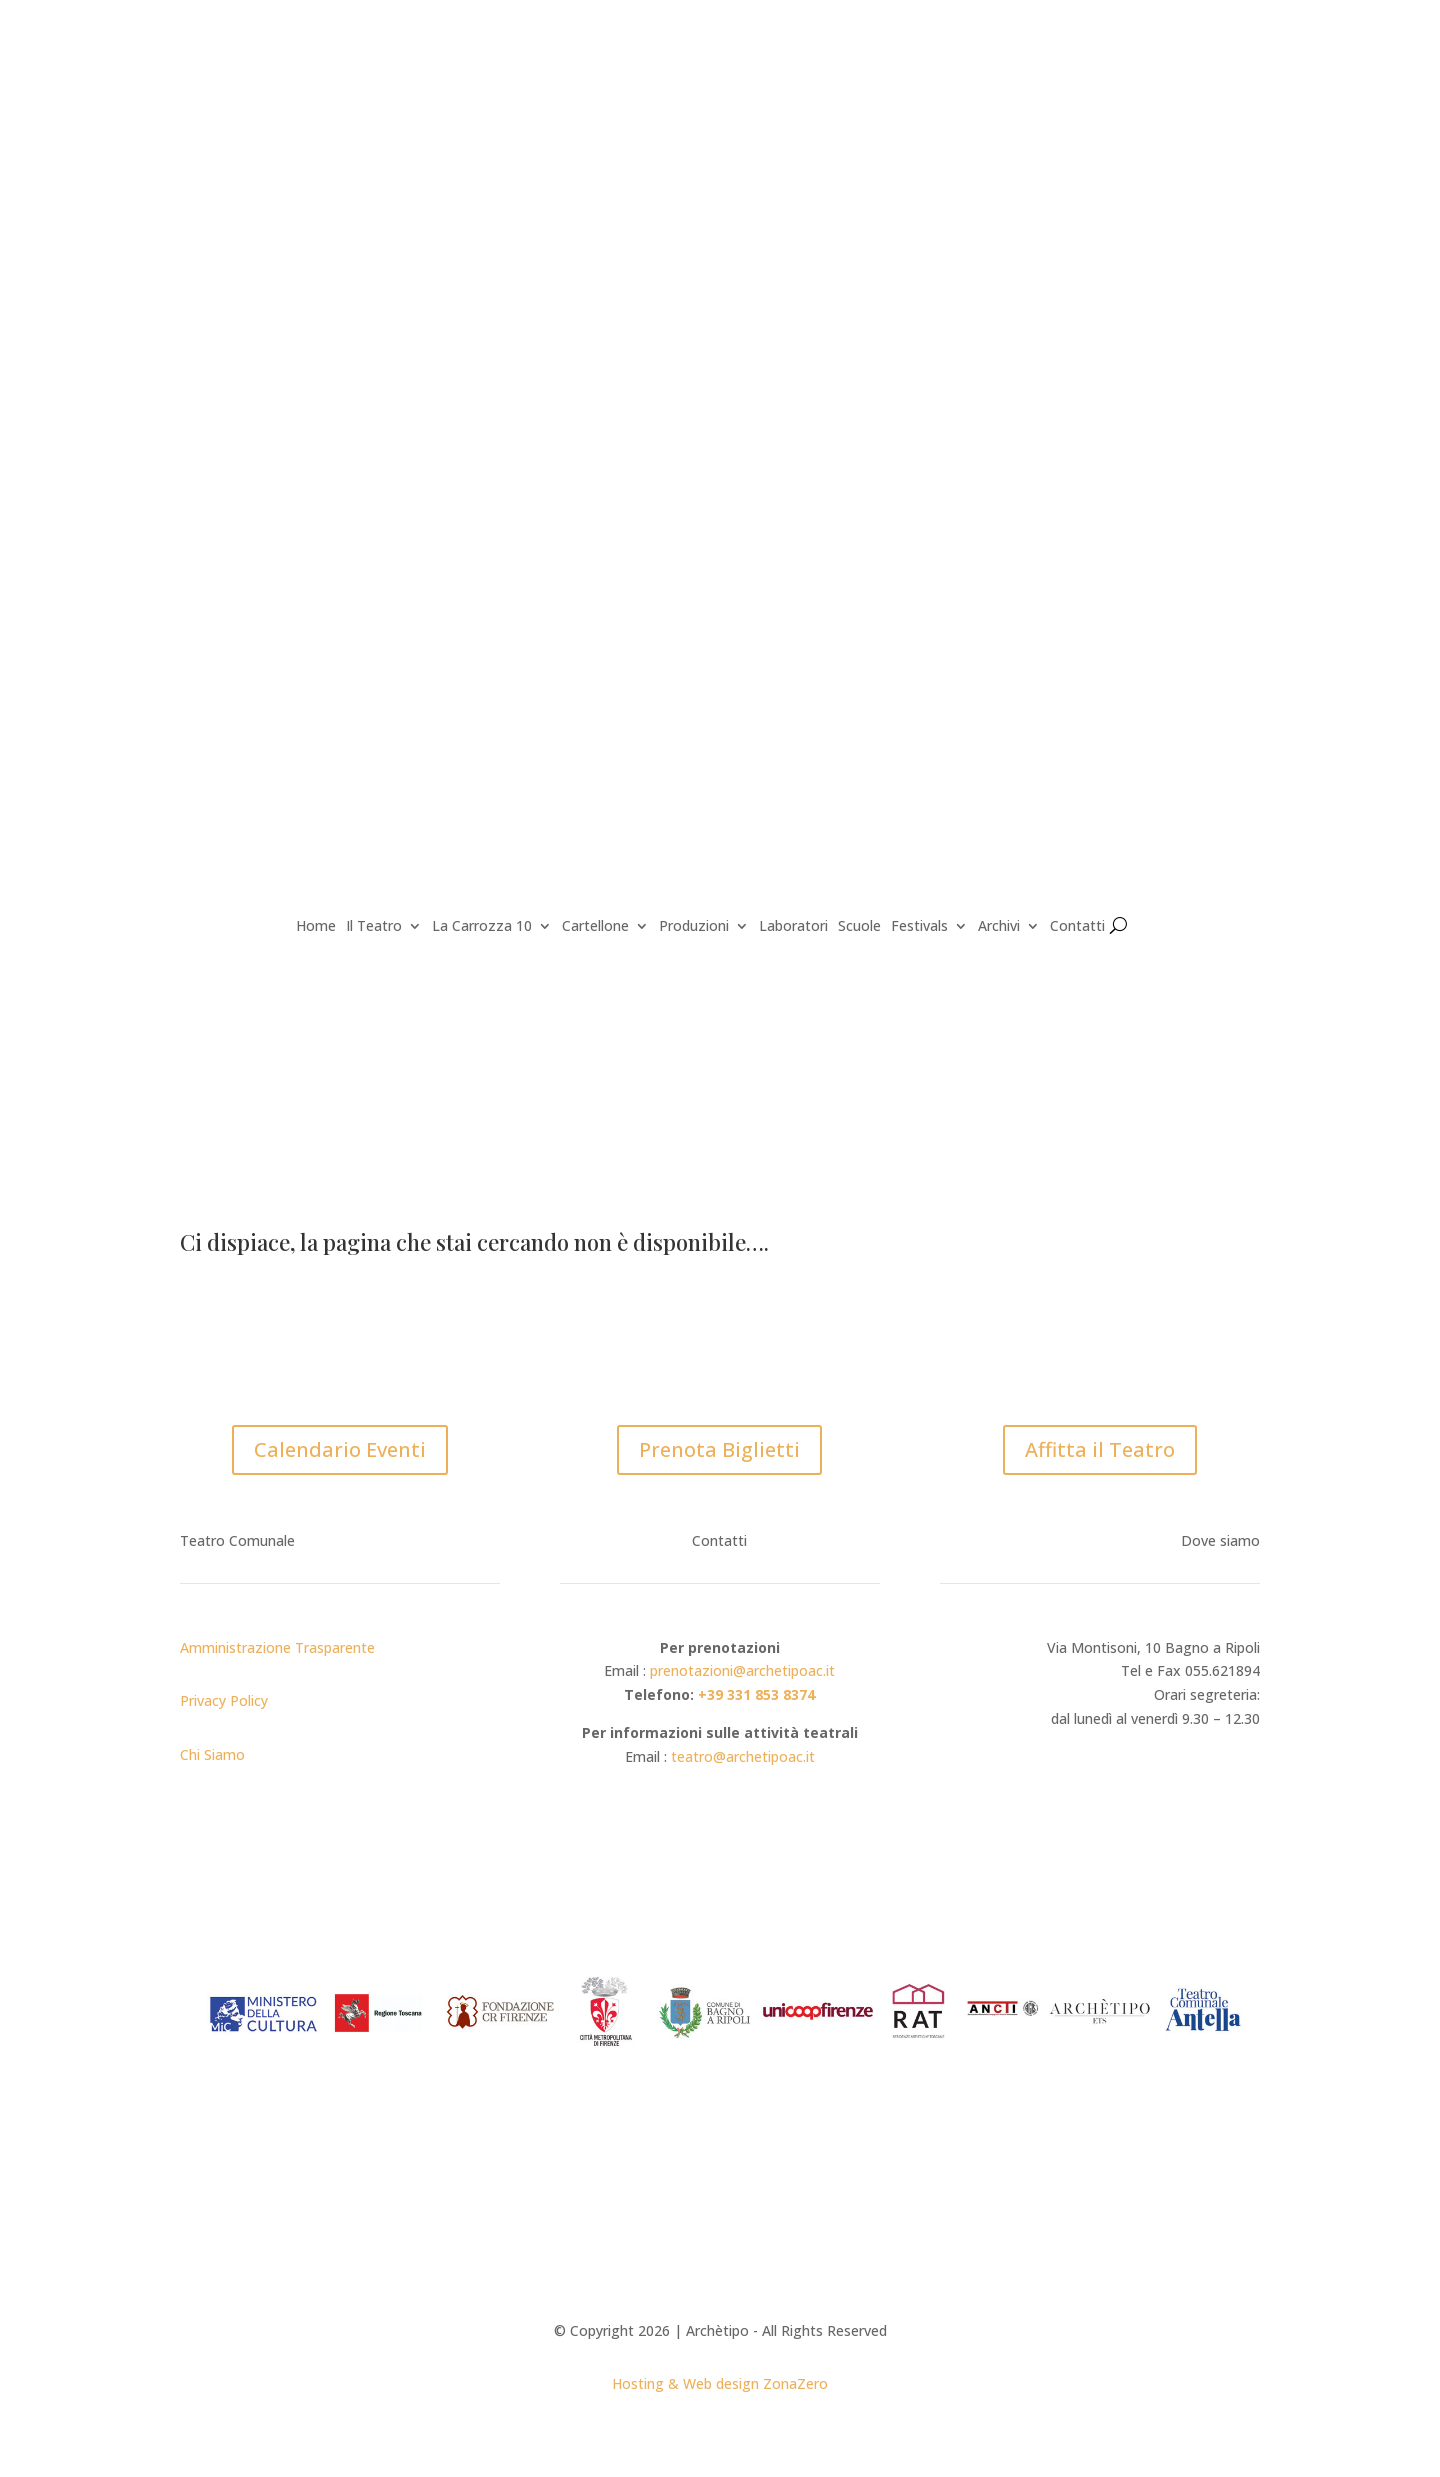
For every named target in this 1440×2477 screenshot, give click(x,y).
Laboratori (793, 927)
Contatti (1077, 927)
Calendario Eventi (340, 1449)
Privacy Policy (224, 1700)
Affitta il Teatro (1100, 1449)
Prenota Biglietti (719, 1449)
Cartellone (595, 927)
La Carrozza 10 (482, 927)
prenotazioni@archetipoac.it (742, 1670)
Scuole (859, 927)
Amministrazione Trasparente (277, 1647)
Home (316, 927)
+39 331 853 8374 (756, 1694)
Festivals (919, 927)
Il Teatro (374, 927)
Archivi (999, 927)
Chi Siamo (212, 1754)
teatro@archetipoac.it (743, 1756)
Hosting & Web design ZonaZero (720, 2383)
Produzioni (694, 927)
